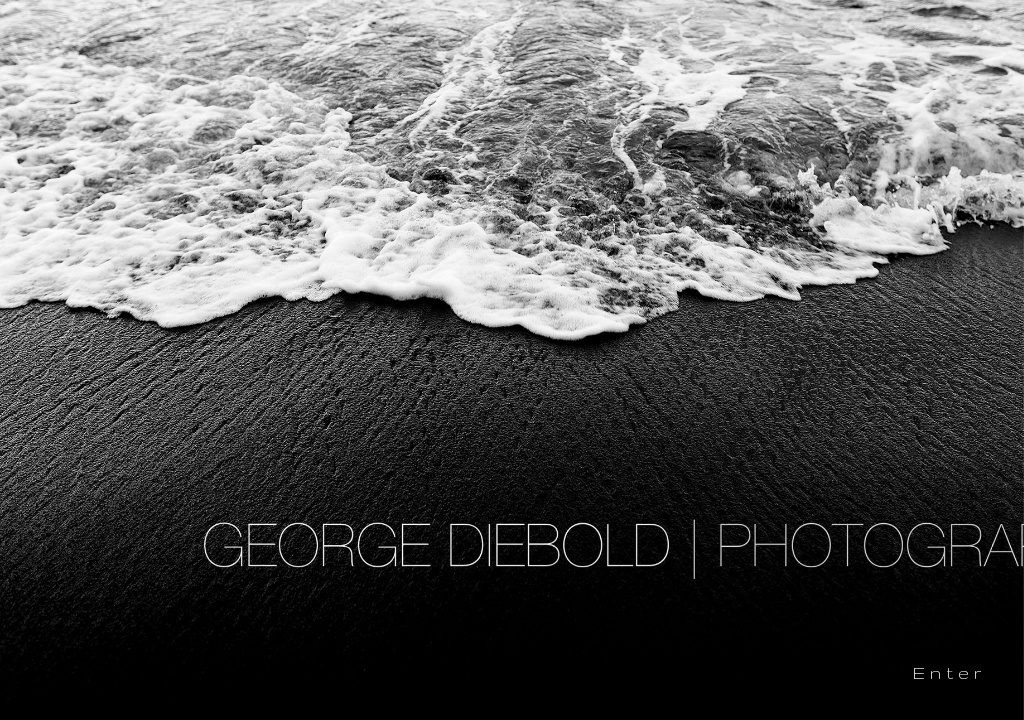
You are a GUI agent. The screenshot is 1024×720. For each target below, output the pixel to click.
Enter (949, 672)
